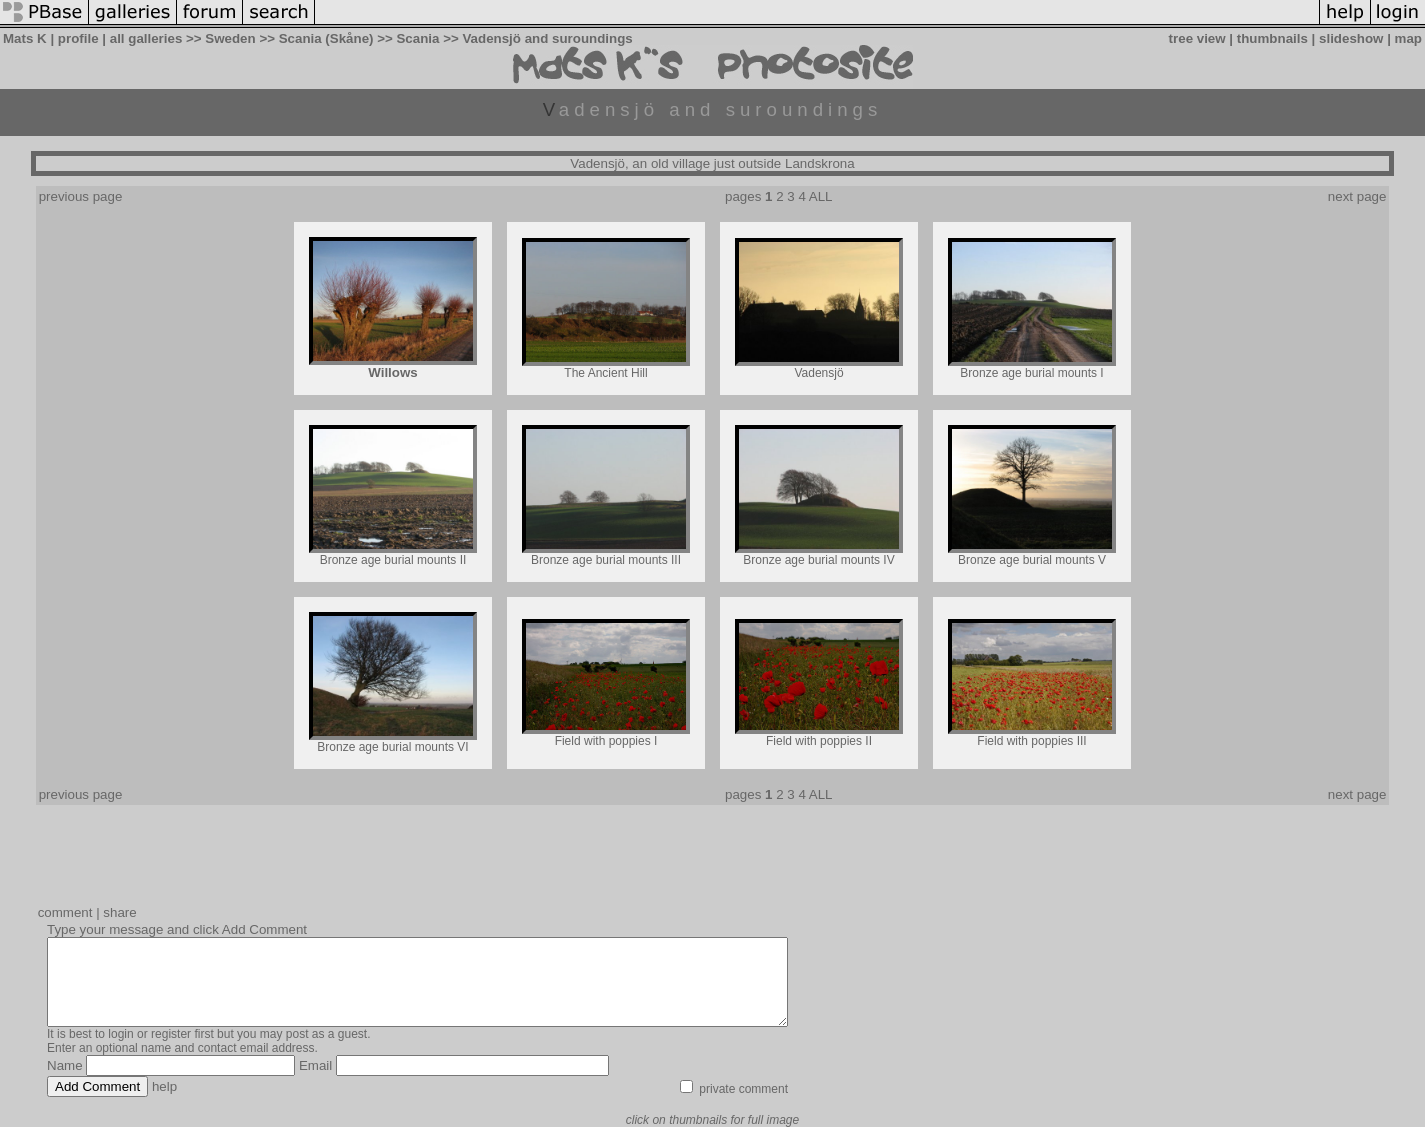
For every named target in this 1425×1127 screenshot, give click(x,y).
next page (1357, 196)
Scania (417, 38)
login (120, 1034)
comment (65, 912)
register (171, 1034)
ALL (821, 196)
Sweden (230, 38)
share (119, 912)
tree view (1197, 38)
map (1408, 38)
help (164, 1086)
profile (78, 38)
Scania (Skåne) (326, 38)
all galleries (146, 38)
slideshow (1351, 38)
